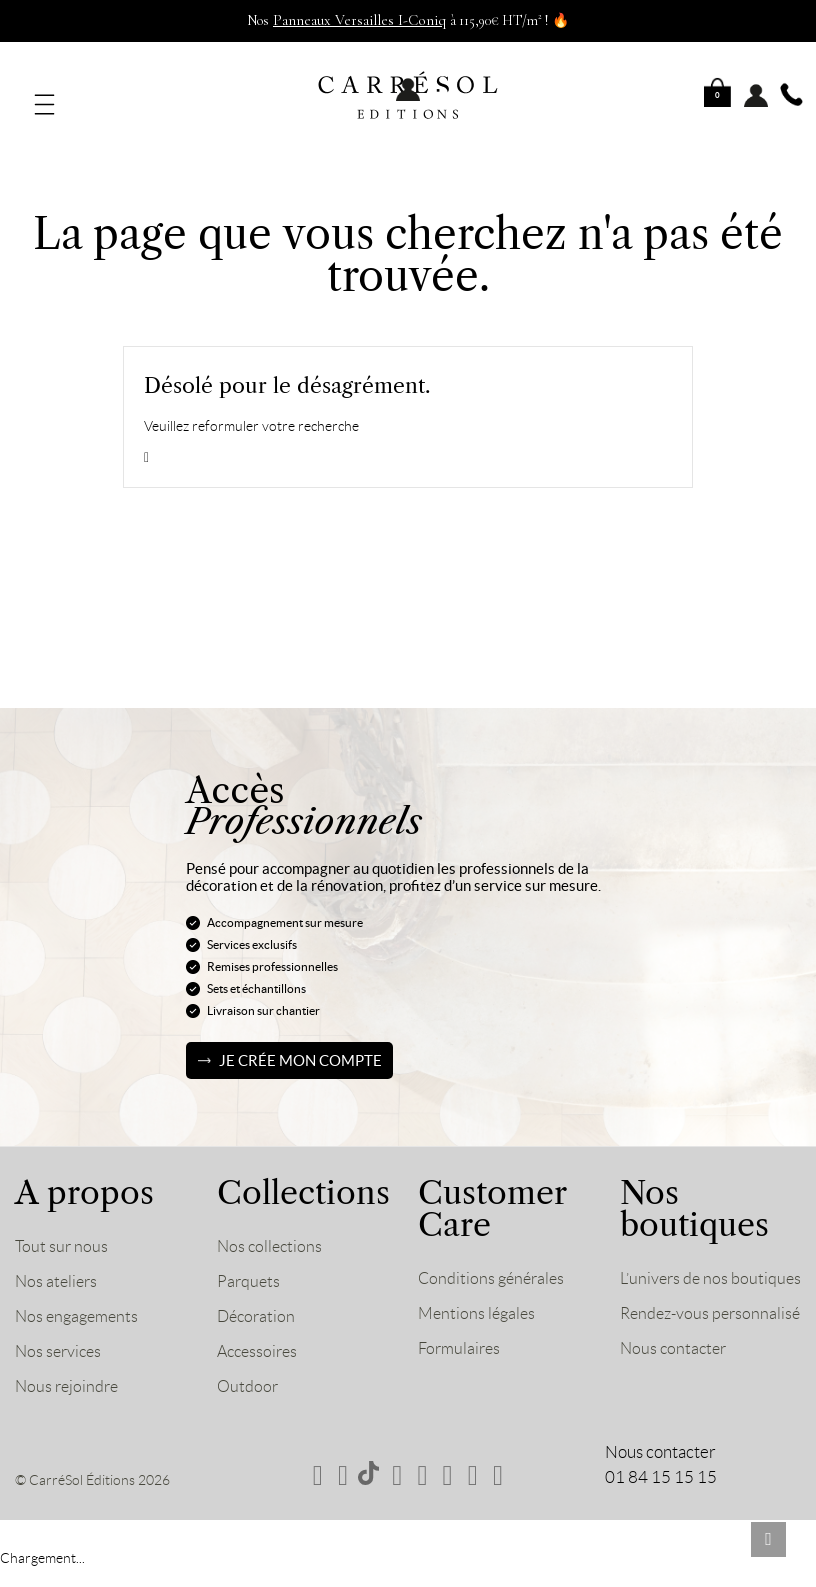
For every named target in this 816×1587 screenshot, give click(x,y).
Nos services (60, 1338)
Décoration (258, 1303)
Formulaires (461, 1335)
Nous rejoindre (69, 1373)
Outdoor (248, 1373)
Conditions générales (494, 1265)
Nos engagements (80, 1303)
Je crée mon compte (300, 1047)
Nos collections (271, 1233)
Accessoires (260, 1338)
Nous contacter (675, 1405)
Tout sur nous (62, 1233)
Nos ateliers (58, 1268)
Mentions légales (478, 1300)
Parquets (249, 1268)
